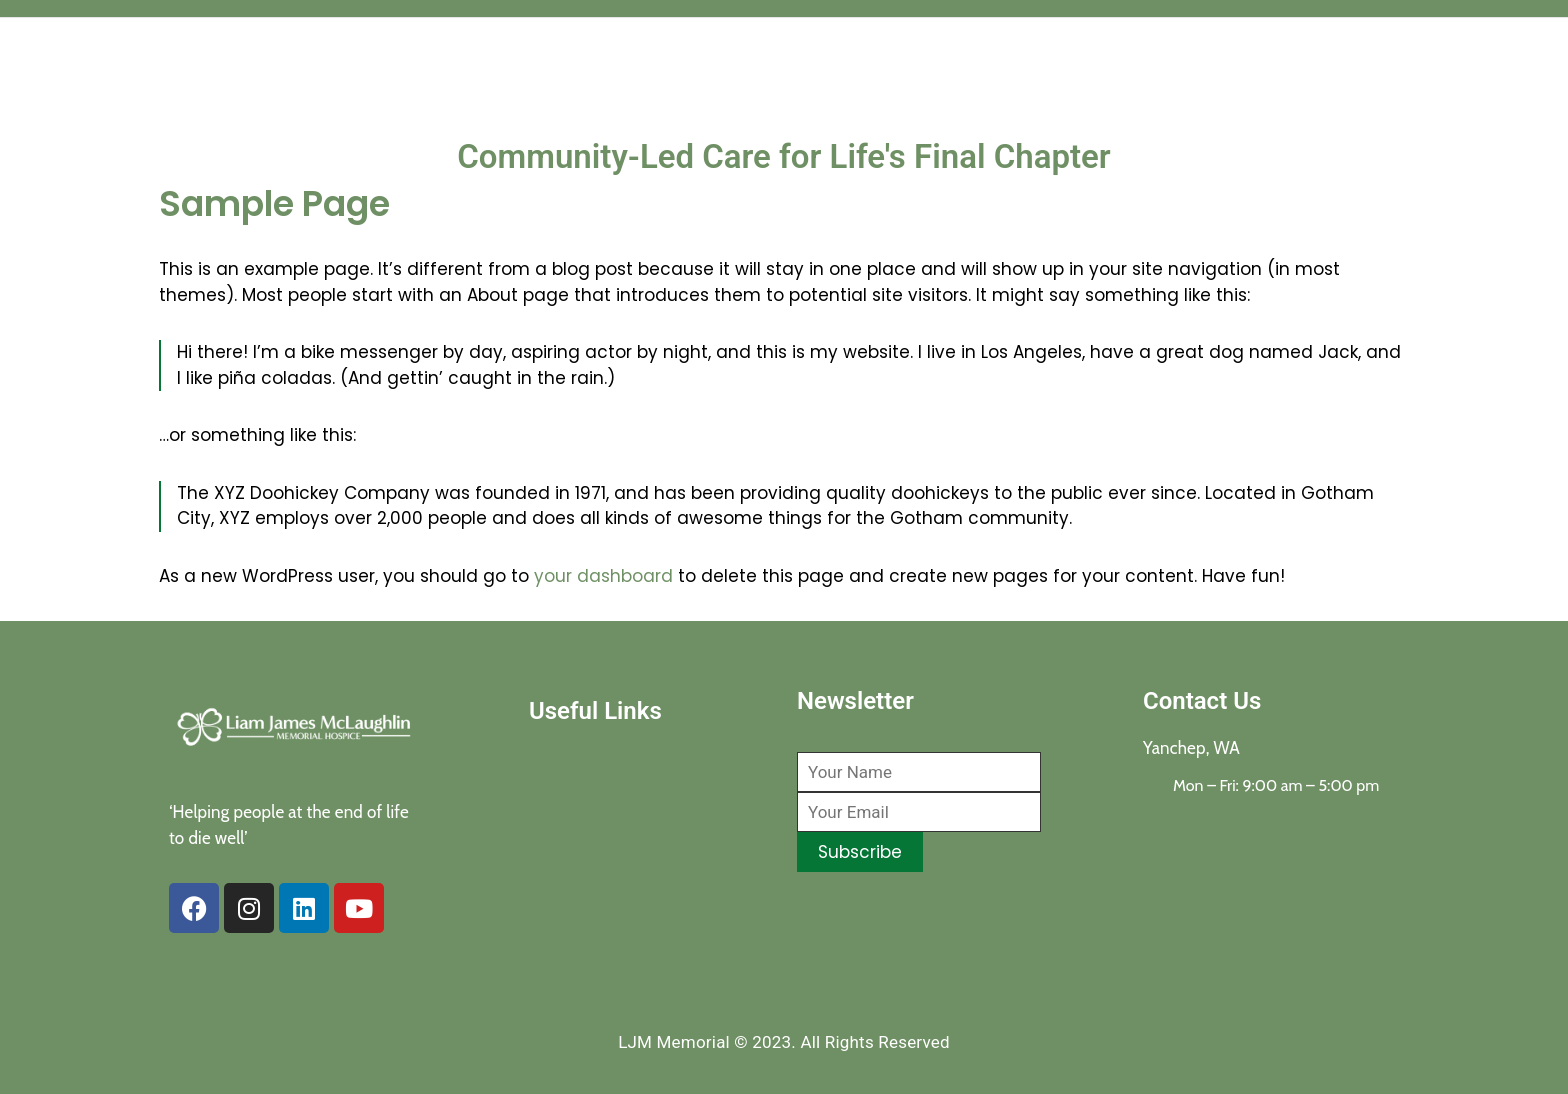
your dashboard (603, 576)
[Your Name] (919, 772)
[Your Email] (919, 812)
